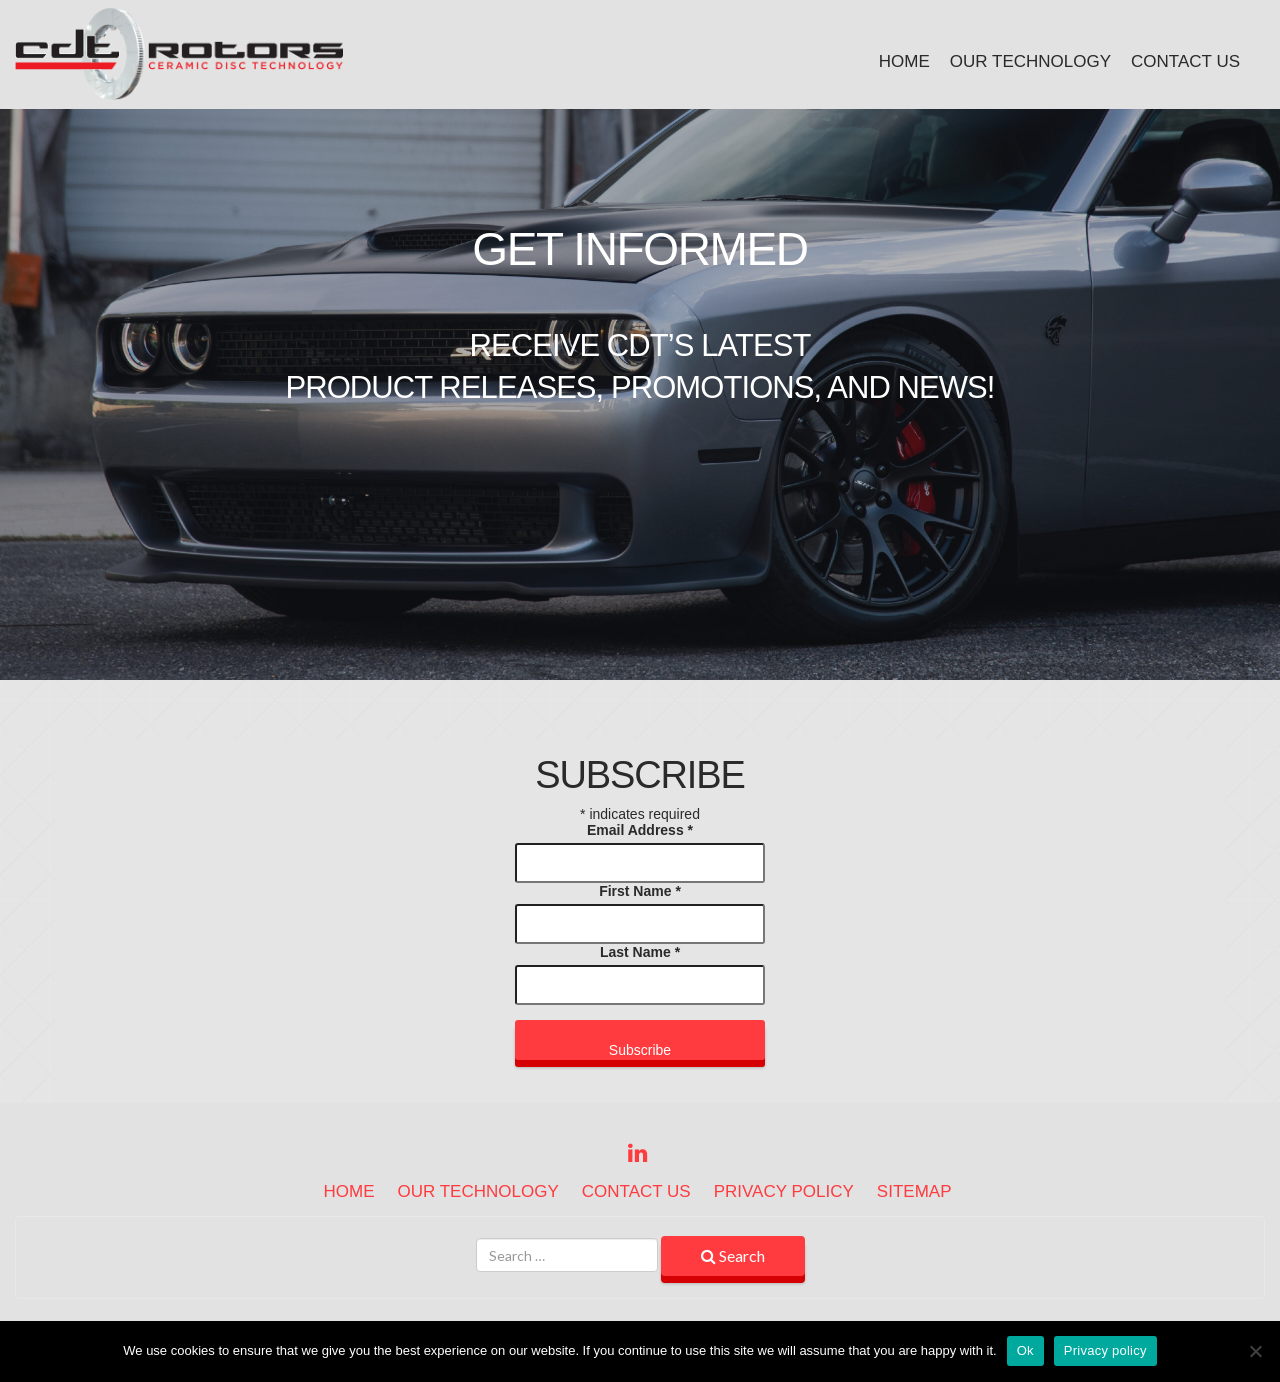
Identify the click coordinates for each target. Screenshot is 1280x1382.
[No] (1255, 1351)
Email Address (640, 830)
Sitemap (914, 1191)
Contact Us (1185, 61)
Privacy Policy (784, 1191)
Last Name (640, 952)
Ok (1025, 1350)
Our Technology (1030, 61)
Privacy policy (1105, 1350)
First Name (640, 891)
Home (904, 61)
